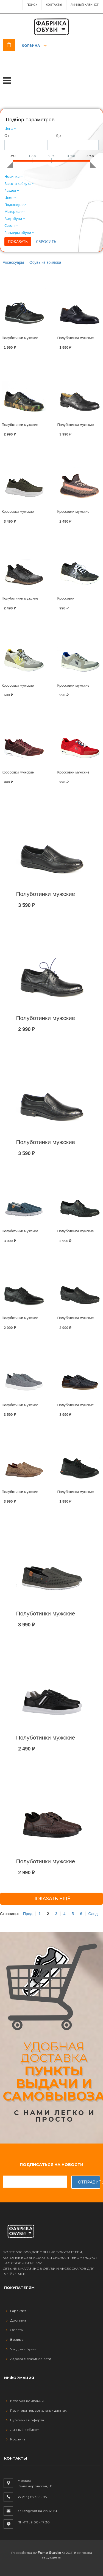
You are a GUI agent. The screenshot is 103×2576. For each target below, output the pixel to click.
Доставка (16, 2320)
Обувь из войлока (45, 262)
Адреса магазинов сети (28, 2359)
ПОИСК (32, 4)
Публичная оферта (25, 2420)
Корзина (31, 46)
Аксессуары (13, 262)
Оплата (14, 2330)
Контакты (54, 4)
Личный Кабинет (85, 4)
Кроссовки (65, 598)
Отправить (89, 2182)
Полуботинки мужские (20, 338)
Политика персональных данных (36, 2410)
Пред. (28, 1914)
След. (93, 1914)
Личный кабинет (22, 2430)
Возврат (15, 2339)
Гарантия (16, 2311)
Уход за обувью (21, 2349)
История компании (25, 2401)
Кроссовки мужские (18, 511)
